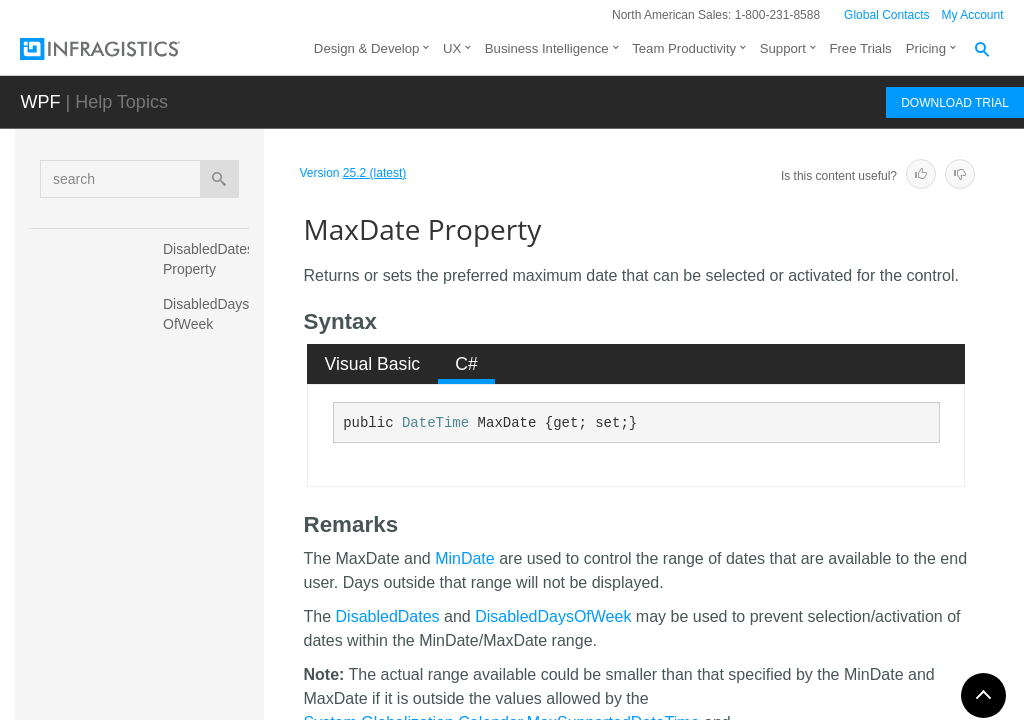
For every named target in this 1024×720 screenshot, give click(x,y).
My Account (973, 15)
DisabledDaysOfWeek (553, 616)
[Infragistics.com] (120, 49)
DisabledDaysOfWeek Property (206, 324)
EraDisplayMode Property (210, 389)
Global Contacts (886, 15)
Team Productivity (684, 48)
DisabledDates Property (210, 259)
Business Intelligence (547, 48)
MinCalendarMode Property (208, 609)
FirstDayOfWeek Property (210, 444)
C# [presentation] (466, 364)
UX (452, 48)
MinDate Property (191, 664)
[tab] (372, 364)
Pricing (926, 48)
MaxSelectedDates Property (208, 554)
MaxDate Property (193, 499)
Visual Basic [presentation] (373, 364)
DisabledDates (388, 616)
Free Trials (860, 48)
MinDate (465, 558)
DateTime (435, 423)
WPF (40, 102)
